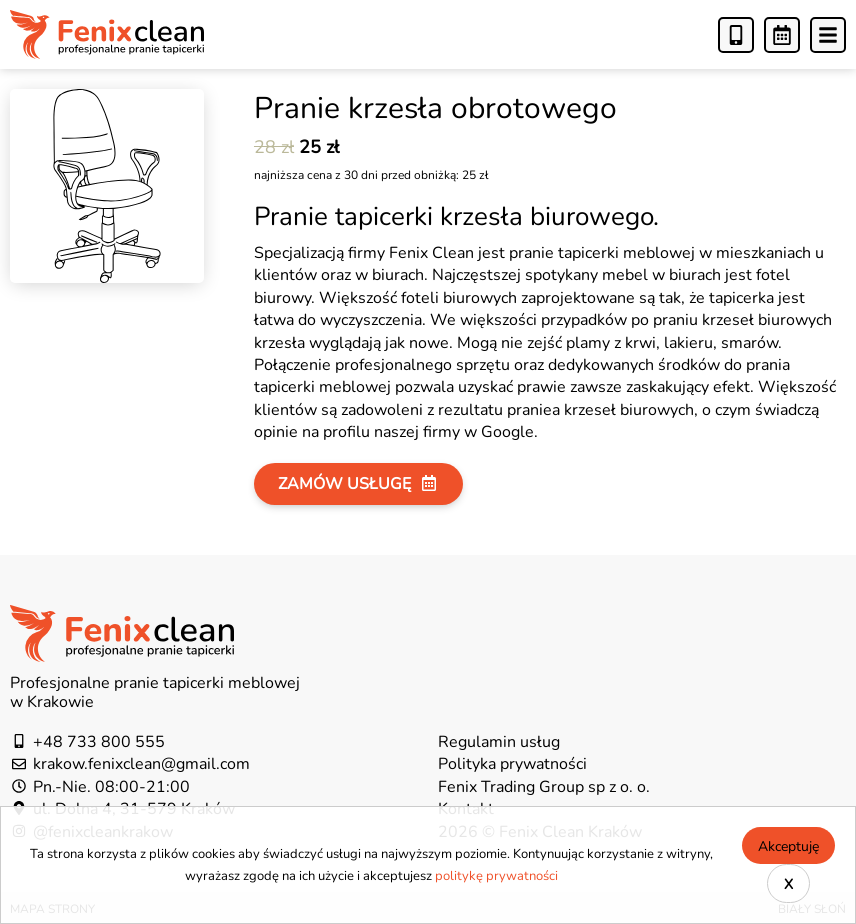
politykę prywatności (496, 875)
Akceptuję (788, 845)
